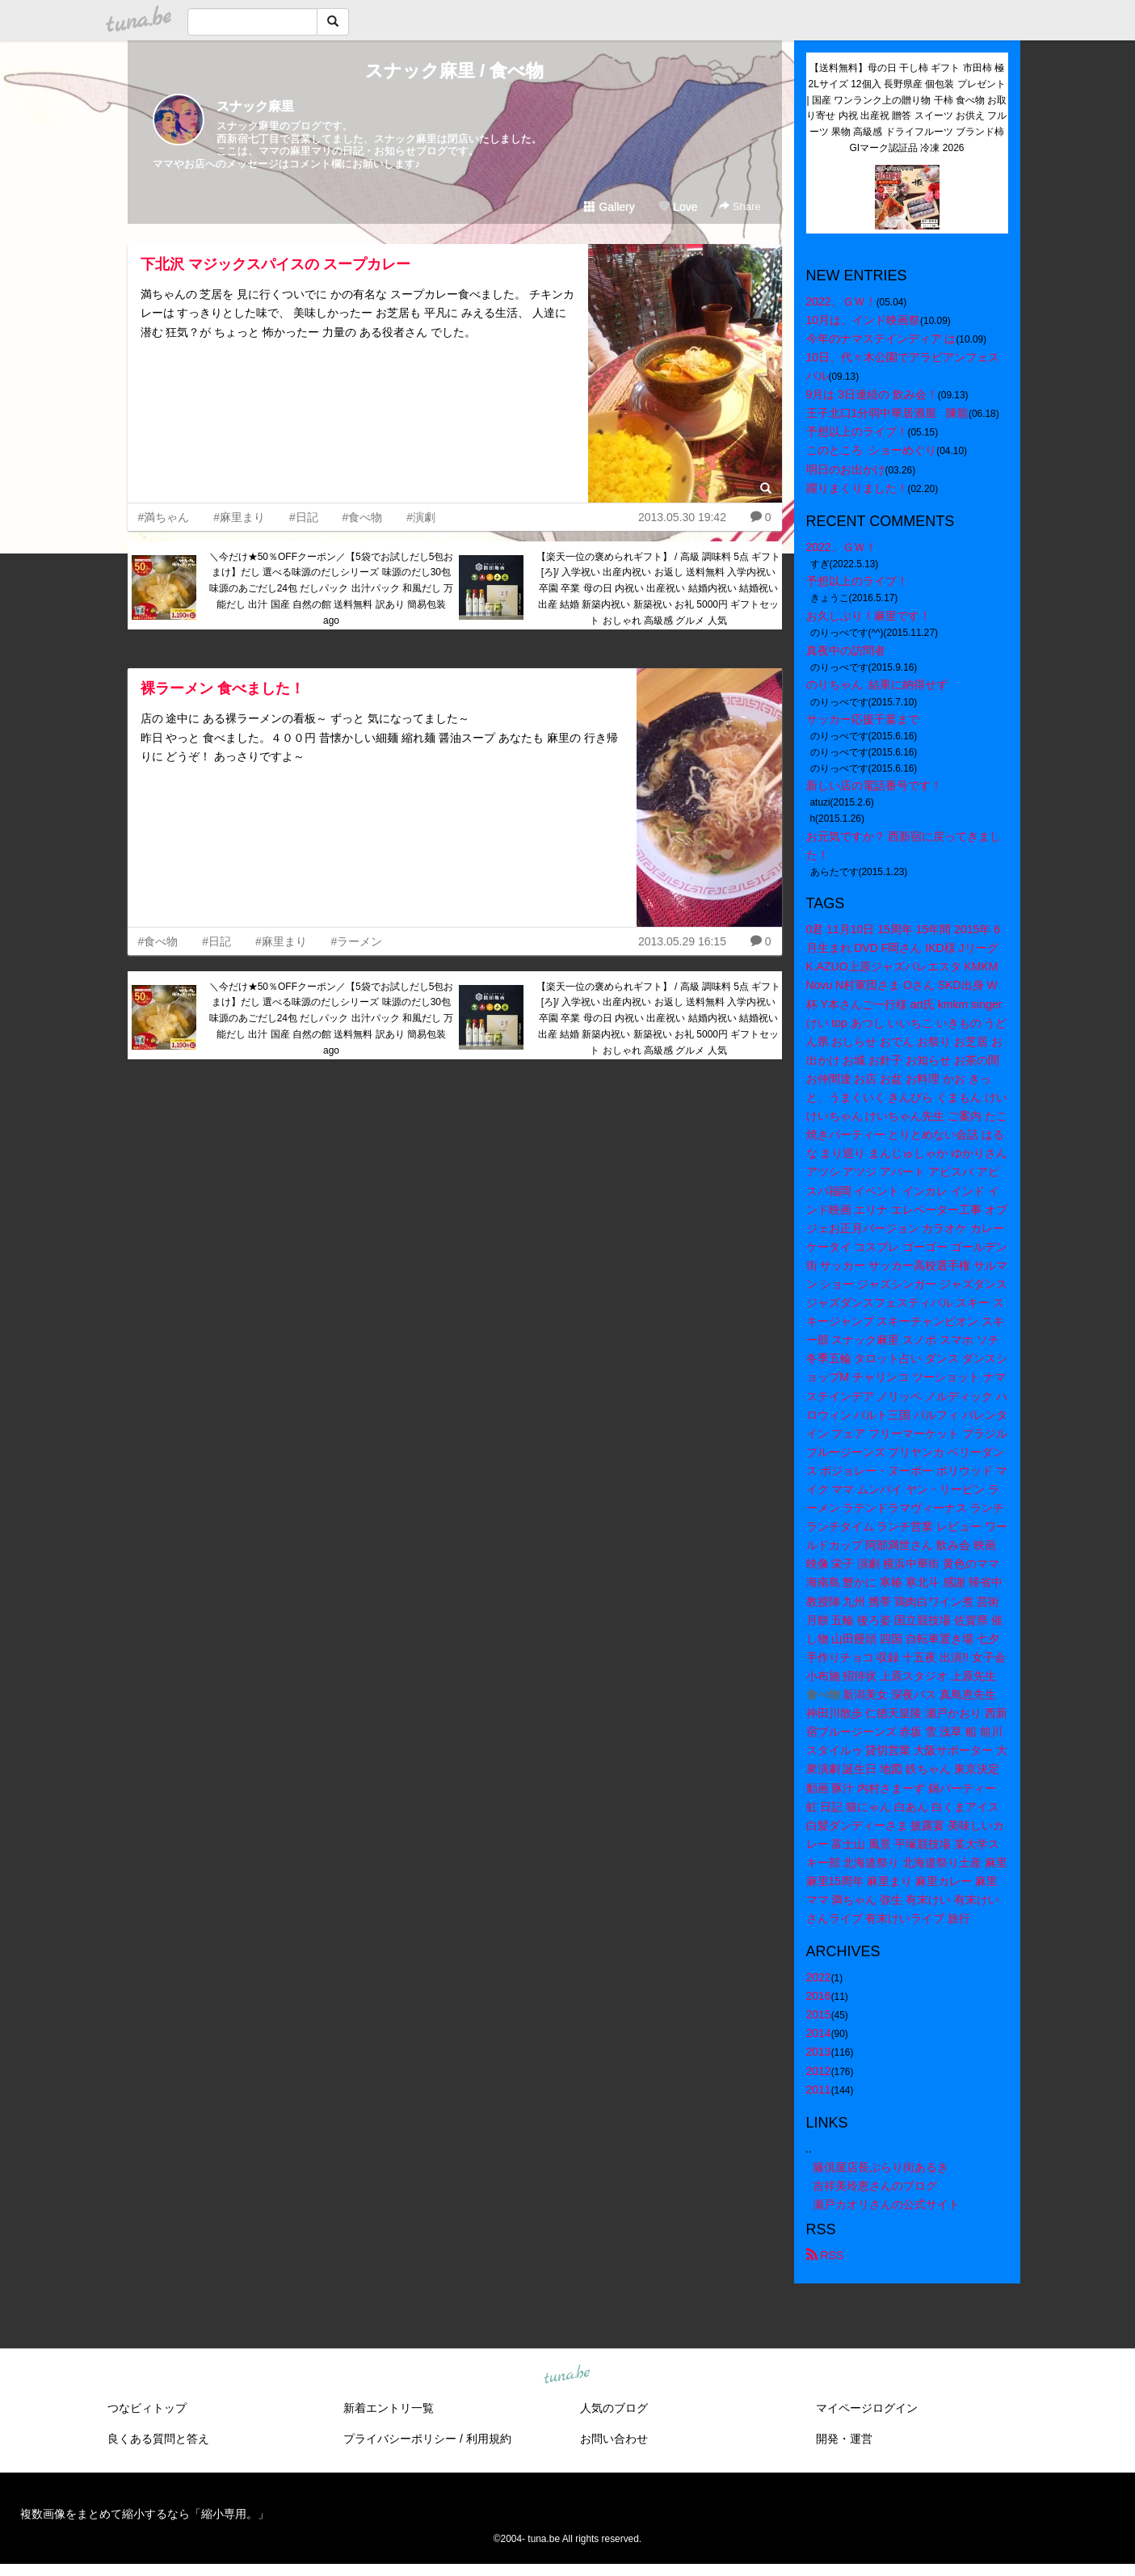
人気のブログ (614, 2407)
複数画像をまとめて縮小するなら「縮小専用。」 (144, 2513)
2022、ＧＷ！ (841, 301)
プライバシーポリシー (399, 2438)
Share (739, 206)
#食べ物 (363, 517)
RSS (825, 2255)
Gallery (609, 206)
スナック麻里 (255, 106)
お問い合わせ (614, 2438)
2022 (818, 1977)
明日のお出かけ (845, 469)
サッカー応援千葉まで (862, 719)
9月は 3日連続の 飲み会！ (872, 394)
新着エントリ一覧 (388, 2407)
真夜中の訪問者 (845, 650)
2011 (818, 2089)
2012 (818, 2071)
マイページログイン (867, 2407)
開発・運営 (844, 2438)
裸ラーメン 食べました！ (223, 688)
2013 (818, 2051)
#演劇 (420, 517)
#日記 (303, 517)
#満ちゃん (164, 517)
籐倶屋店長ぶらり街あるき (880, 2167)
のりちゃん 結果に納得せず (877, 684)
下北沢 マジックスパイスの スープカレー (275, 264)
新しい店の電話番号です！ (874, 785)
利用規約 (488, 2438)
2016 (818, 1995)
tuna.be (567, 2374)
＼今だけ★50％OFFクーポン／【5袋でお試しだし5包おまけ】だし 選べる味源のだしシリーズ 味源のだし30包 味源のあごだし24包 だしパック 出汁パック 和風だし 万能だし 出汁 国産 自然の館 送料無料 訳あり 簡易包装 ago (331, 588)
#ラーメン (357, 941)
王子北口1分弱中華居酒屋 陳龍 (887, 412)
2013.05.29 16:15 (682, 941)
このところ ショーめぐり (871, 450)
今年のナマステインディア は (881, 338)
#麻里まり (239, 517)
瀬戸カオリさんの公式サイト (886, 2204)
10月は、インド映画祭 (863, 320)
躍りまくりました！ (857, 488)
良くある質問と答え (158, 2438)
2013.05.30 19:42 (682, 517)
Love (677, 206)
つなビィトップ (147, 2407)
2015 (818, 2014)
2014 (818, 2033)
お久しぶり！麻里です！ (868, 615)
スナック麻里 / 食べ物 (454, 71)
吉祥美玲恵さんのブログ (875, 2185)
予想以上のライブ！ (857, 431)
